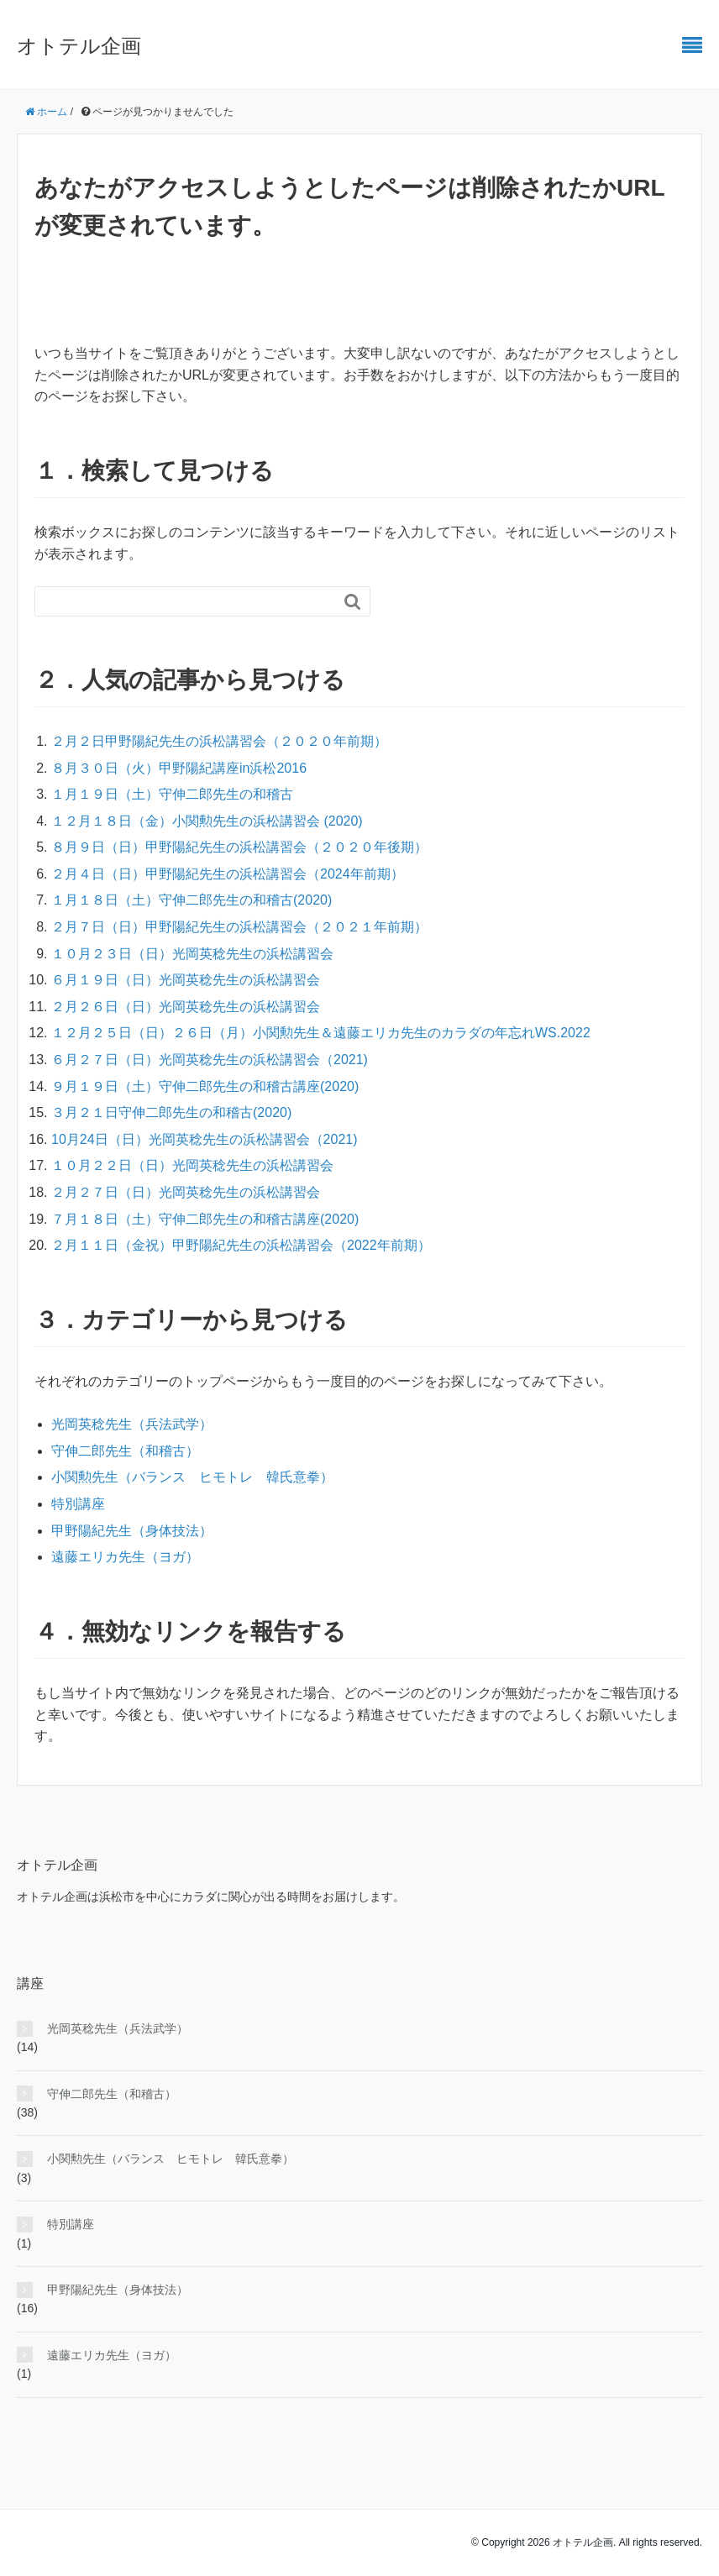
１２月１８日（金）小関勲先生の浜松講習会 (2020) (207, 821)
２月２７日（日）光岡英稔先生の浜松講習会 (185, 1192)
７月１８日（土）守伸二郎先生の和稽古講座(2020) (205, 1219)
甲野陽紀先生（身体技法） (132, 1531)
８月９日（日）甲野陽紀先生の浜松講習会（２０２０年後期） (239, 847)
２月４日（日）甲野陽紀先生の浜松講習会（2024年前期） (227, 874)
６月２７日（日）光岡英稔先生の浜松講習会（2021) (209, 1059)
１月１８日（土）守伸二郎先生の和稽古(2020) (191, 900)
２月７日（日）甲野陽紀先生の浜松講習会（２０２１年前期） (239, 927)
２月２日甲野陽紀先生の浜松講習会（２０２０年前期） (219, 741)
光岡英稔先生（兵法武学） (132, 1424)
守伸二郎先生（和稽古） (125, 1451)
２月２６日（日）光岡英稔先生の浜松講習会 (185, 1006)
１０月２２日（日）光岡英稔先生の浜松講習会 (192, 1165)
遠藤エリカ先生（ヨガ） (125, 1557)
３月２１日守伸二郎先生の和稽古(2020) (171, 1112)
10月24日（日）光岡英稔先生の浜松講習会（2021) (204, 1139)
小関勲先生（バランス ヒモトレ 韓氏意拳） (192, 1477)
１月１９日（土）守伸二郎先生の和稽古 (172, 794)
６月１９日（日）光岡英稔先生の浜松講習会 (185, 980)
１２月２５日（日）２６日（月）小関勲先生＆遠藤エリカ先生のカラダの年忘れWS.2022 (320, 1033)
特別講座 (78, 1504)
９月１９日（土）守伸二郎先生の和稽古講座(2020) (205, 1086)
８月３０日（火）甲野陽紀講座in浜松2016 (179, 768)
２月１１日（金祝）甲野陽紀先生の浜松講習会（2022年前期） (241, 1245)
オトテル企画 (79, 45)
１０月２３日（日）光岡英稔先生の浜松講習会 (192, 954)
